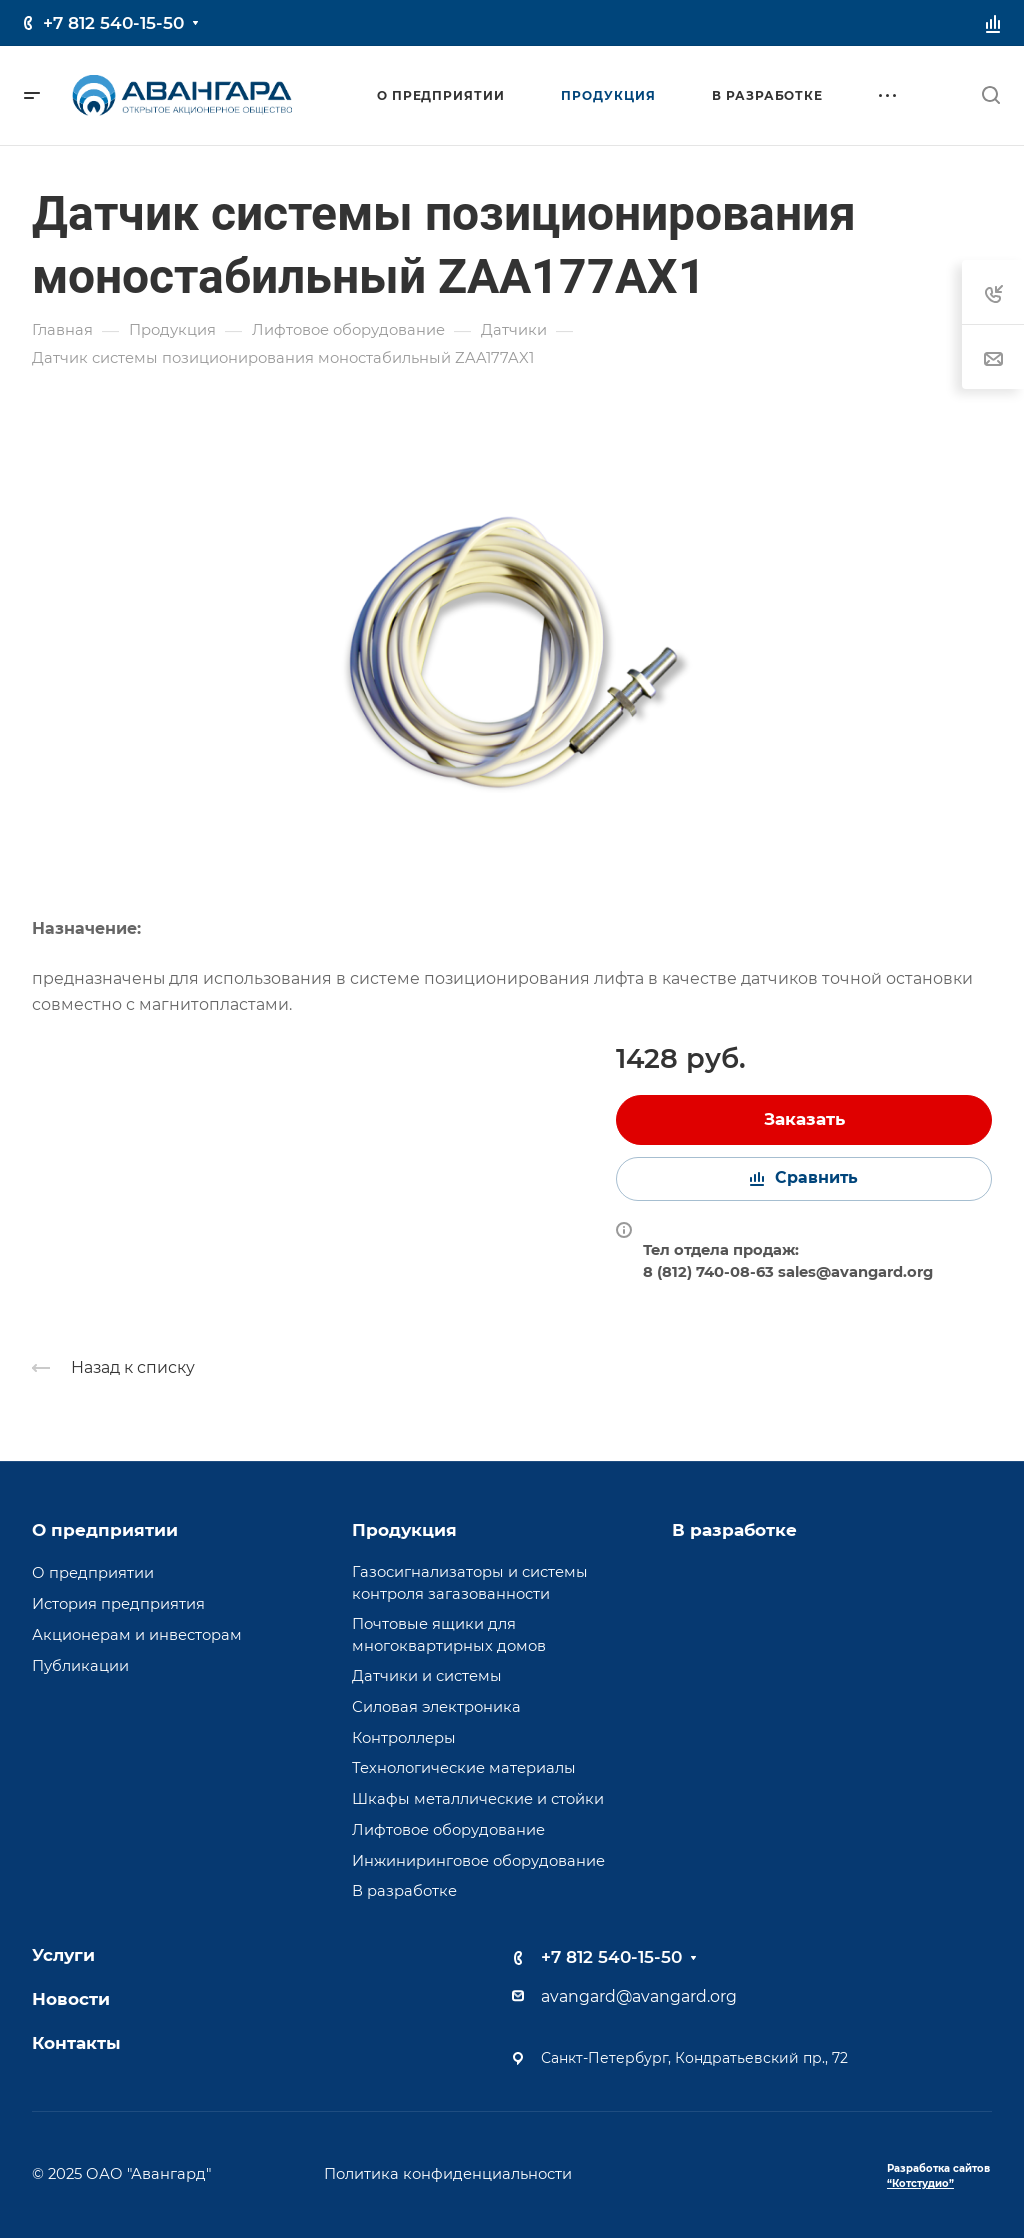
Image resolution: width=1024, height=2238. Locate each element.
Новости (71, 1999)
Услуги (63, 1955)
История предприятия (118, 1604)
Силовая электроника (436, 1707)
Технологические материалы (464, 1768)
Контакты (76, 2043)
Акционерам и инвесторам (137, 1635)
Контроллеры (404, 1738)
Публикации (80, 1666)
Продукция (404, 1530)
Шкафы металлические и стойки (478, 1799)
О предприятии (105, 1530)
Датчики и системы (427, 1676)
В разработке (404, 1891)
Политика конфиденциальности (448, 2174)
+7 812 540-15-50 (113, 23)
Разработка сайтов (938, 2176)
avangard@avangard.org (639, 1996)
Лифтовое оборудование (448, 1830)
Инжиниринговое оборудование (478, 1861)
